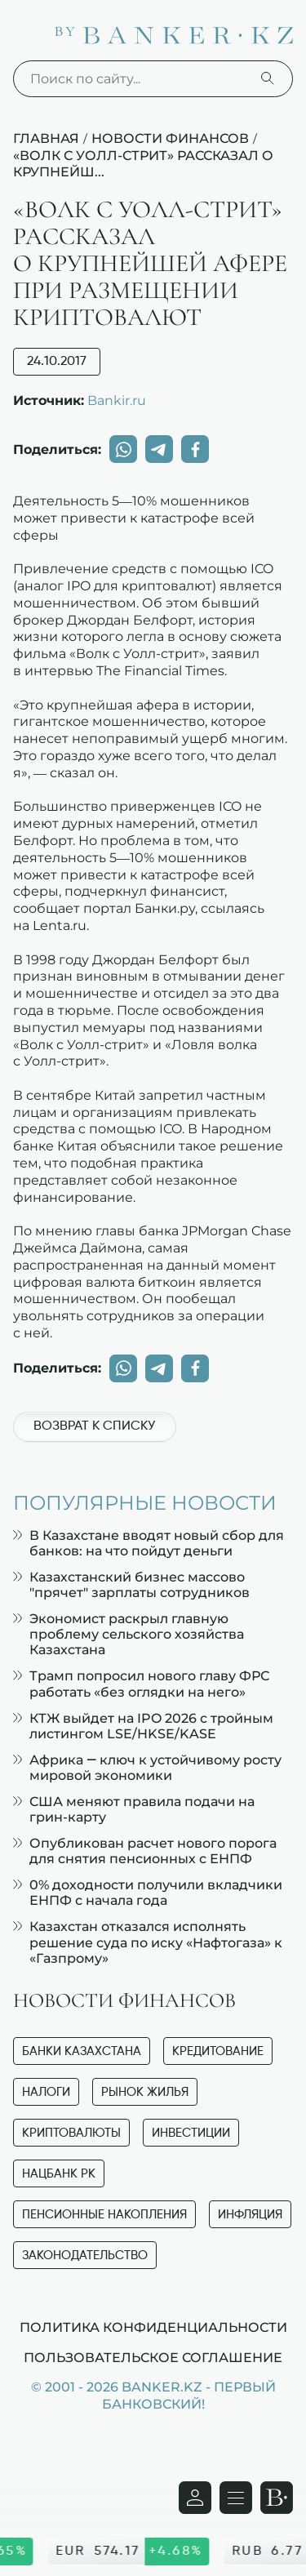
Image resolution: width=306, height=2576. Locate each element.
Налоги (46, 2092)
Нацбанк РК (58, 2174)
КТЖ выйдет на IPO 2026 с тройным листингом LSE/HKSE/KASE (143, 1726)
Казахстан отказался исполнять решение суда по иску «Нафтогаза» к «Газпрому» (147, 1942)
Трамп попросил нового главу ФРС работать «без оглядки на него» (141, 1683)
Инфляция (250, 2215)
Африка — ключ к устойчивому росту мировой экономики (147, 1767)
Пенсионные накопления (104, 2215)
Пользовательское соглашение (153, 2357)
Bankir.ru (116, 400)
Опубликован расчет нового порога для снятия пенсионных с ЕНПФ (145, 1850)
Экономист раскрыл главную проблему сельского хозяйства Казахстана (128, 1634)
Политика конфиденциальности (153, 2327)
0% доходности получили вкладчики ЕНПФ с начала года (147, 1892)
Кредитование (218, 2051)
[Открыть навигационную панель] (236, 2497)
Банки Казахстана (81, 2051)
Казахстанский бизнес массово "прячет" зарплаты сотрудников (131, 1584)
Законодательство (85, 2255)
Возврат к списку (94, 1426)
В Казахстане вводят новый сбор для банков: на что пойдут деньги (148, 1543)
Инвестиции (191, 2133)
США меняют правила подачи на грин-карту (134, 1809)
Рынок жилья (144, 2092)
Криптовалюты (71, 2133)
